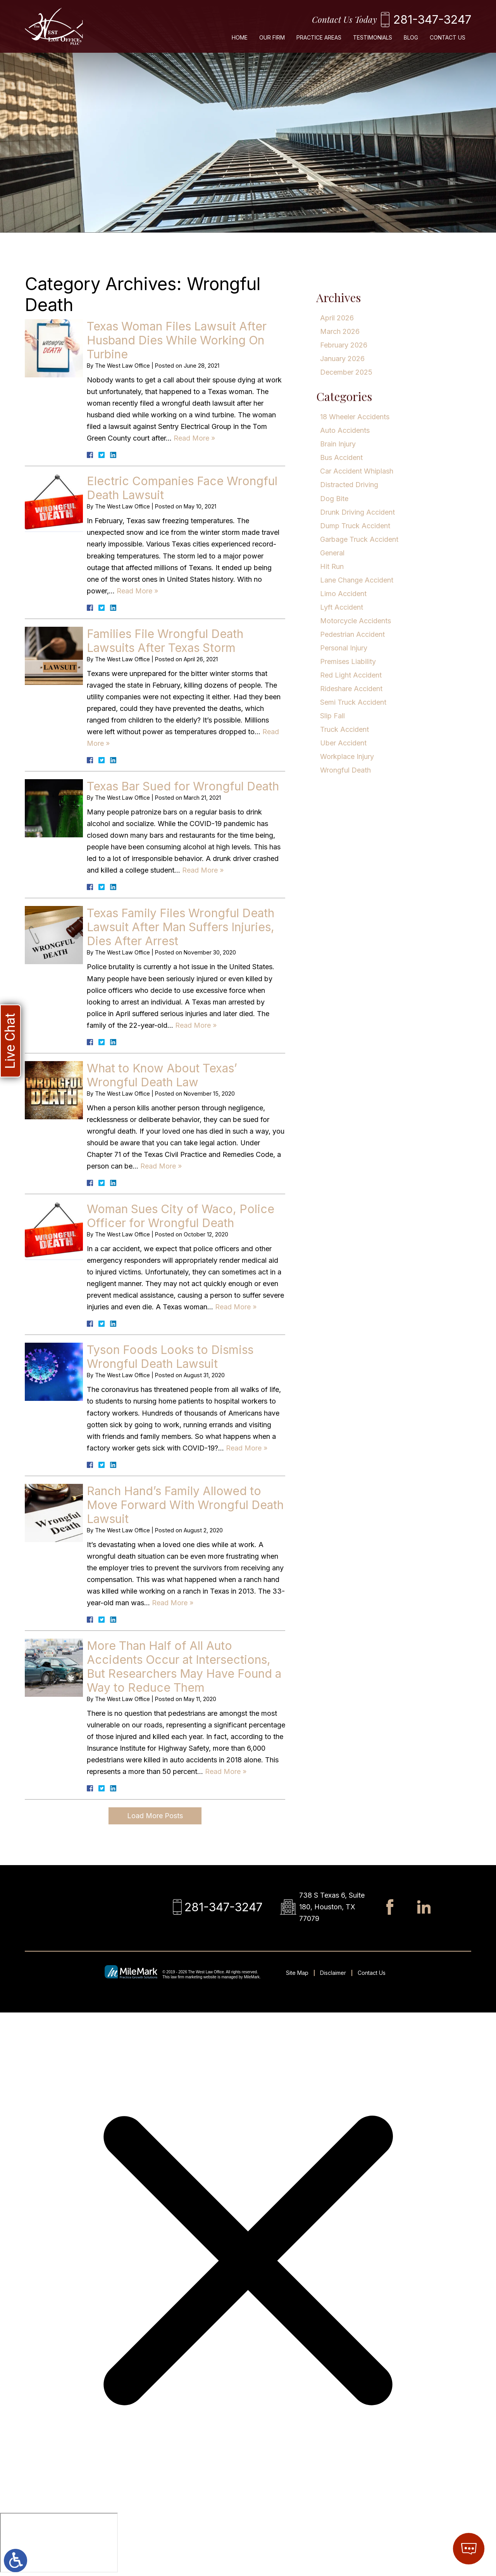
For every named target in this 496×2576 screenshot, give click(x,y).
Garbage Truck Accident (359, 539)
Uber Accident (343, 743)
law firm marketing (186, 1977)
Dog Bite (334, 498)
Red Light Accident (351, 675)
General (332, 553)
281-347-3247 (432, 19)
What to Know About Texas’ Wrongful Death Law (162, 1075)
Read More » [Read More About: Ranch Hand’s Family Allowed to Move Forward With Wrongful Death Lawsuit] (172, 1603)
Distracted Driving (349, 485)
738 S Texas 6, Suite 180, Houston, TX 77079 (332, 1906)
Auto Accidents (345, 430)
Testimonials (372, 37)
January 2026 (342, 358)
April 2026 (337, 318)
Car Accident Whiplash (356, 471)
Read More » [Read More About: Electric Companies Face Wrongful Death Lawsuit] (137, 591)
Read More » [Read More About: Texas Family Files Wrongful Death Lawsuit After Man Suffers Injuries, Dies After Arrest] (196, 1025)
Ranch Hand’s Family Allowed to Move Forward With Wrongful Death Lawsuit (185, 1505)
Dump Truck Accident (355, 526)
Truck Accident (344, 729)
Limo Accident (343, 594)
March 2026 (340, 331)
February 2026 (343, 345)
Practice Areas (318, 37)
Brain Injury (338, 444)
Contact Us (447, 37)
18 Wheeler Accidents (354, 417)
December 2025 (346, 372)
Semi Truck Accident (353, 702)
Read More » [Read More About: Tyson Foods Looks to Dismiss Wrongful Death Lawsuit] (246, 1448)
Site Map (297, 1972)
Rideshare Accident (351, 689)
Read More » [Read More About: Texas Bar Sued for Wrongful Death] (203, 870)
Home (240, 37)
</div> (59, 2543)
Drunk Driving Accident (357, 512)
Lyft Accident (341, 607)
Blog (411, 37)
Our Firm (272, 37)
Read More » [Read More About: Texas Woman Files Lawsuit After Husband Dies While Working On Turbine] (194, 438)
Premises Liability (348, 661)
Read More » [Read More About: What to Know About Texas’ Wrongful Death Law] (161, 1166)
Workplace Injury (347, 756)
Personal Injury (343, 648)
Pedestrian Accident (352, 634)
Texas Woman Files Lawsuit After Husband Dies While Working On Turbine (177, 340)
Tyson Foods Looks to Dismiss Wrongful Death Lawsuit (170, 1357)
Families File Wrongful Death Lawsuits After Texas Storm (165, 641)
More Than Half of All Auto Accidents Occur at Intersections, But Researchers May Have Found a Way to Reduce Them (184, 1666)
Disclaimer (333, 1972)
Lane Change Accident (356, 580)
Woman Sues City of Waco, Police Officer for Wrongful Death (180, 1216)
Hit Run (332, 566)
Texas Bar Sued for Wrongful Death (183, 786)
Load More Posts (155, 1816)
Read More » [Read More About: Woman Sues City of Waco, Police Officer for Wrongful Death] (236, 1307)
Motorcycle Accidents (355, 621)
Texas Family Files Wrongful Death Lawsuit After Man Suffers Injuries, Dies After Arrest (180, 927)
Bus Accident (341, 457)
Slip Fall (332, 716)
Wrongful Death (345, 770)
